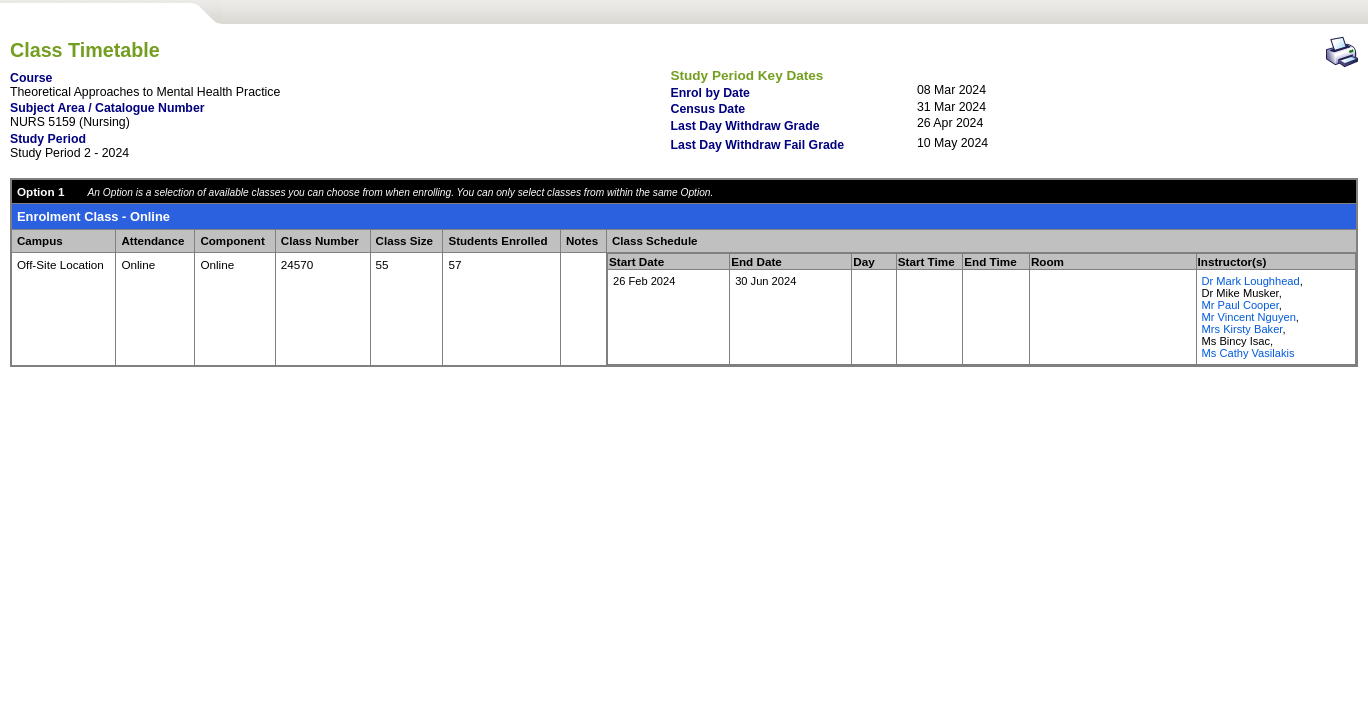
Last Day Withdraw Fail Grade (758, 145)
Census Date (708, 109)
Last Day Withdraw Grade (745, 126)
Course (31, 78)
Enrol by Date (710, 93)
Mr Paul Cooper (1240, 305)
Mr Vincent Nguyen (1249, 317)
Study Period (48, 139)
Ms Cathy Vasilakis (1248, 353)
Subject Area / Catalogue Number (107, 108)
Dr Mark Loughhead (1251, 281)
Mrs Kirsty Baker (1242, 329)
